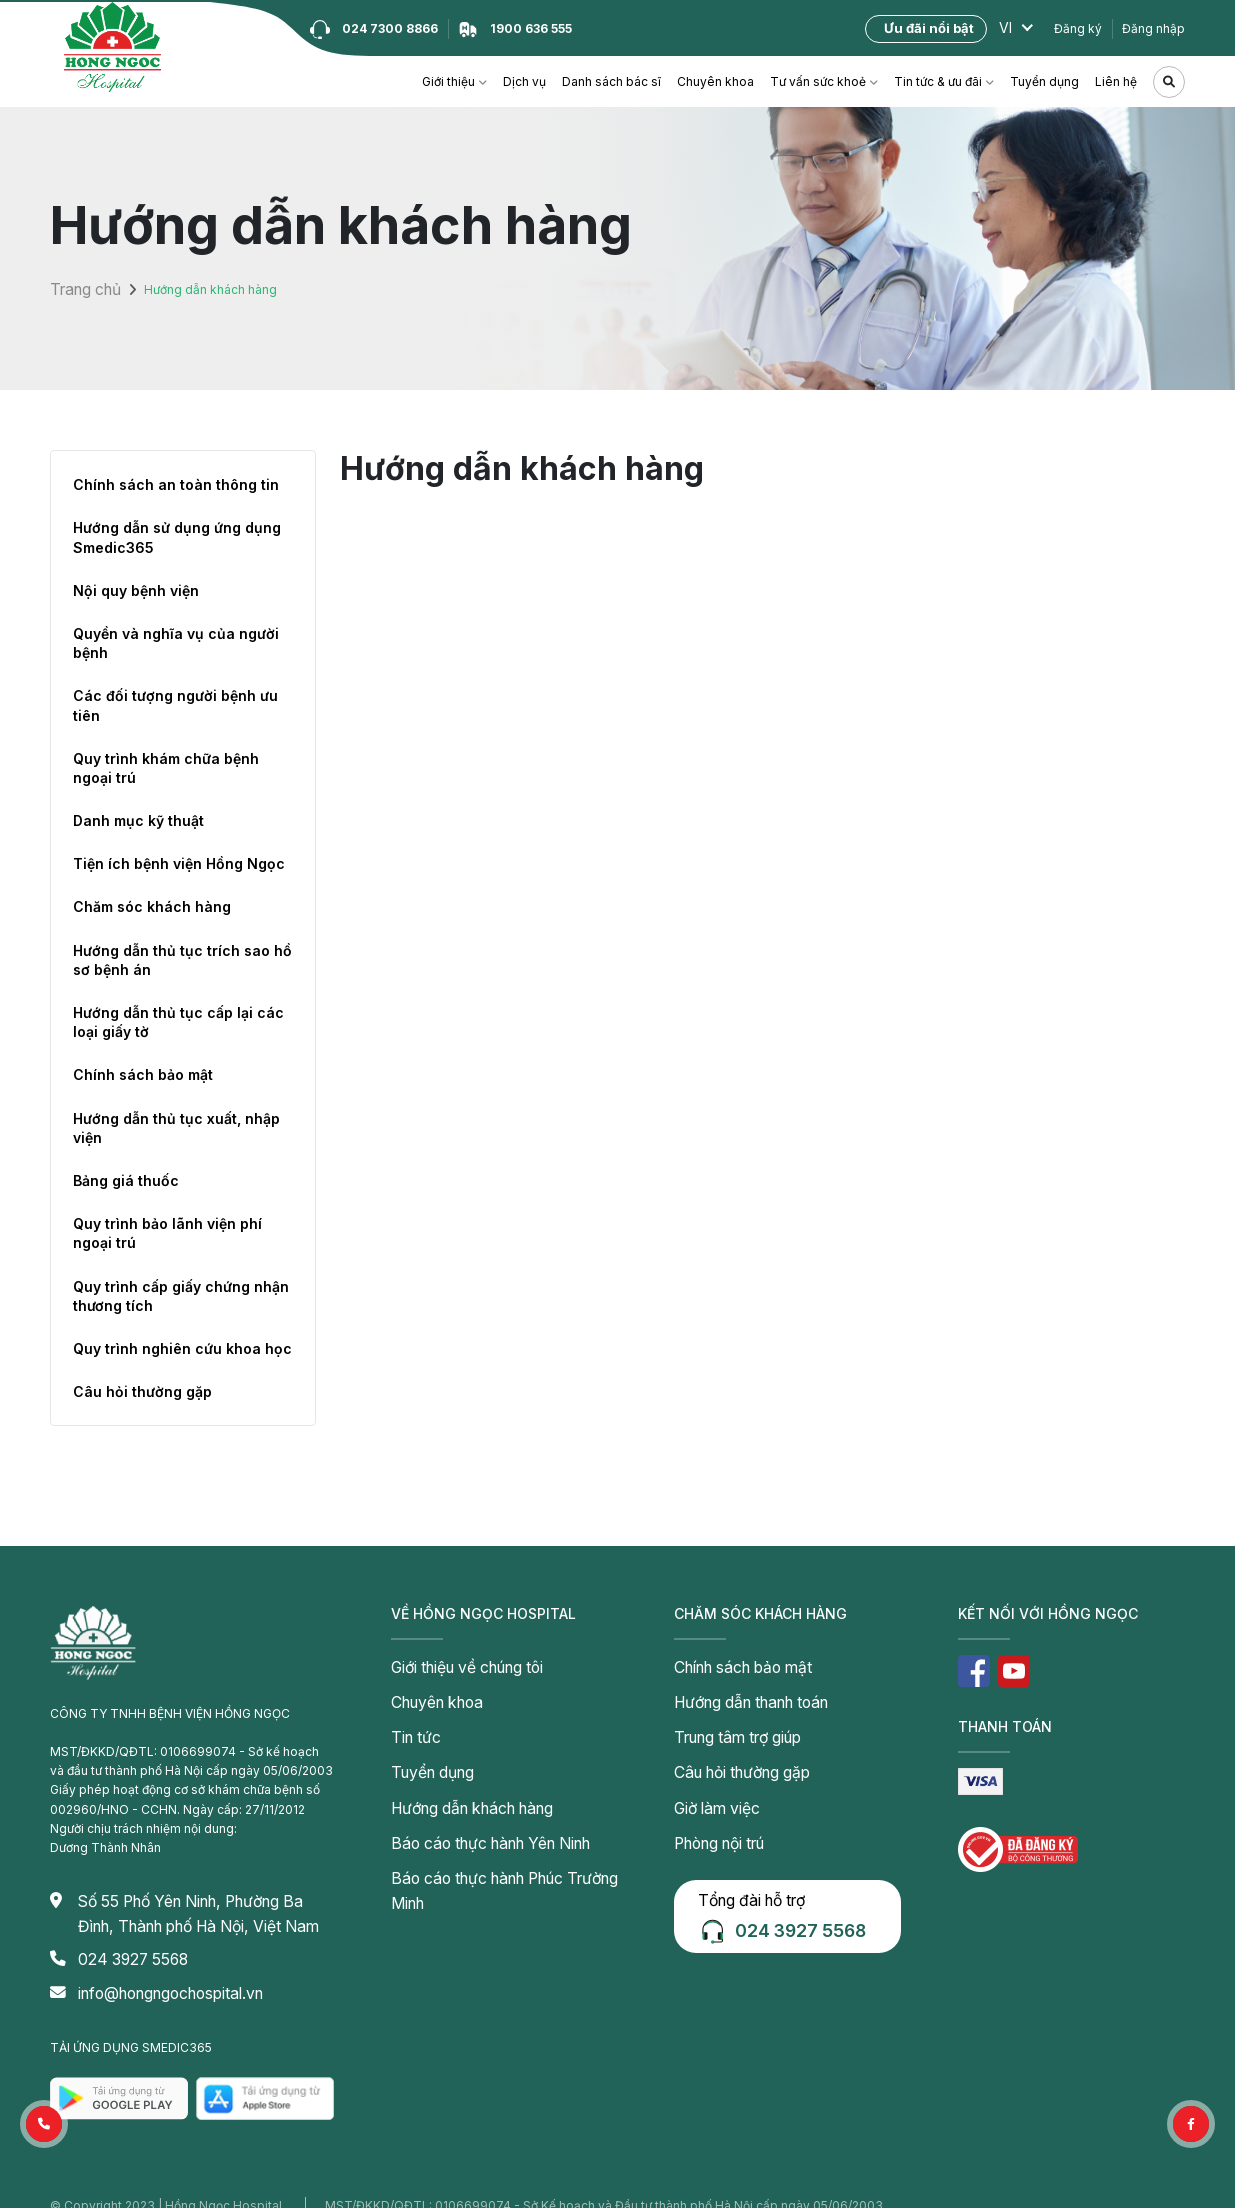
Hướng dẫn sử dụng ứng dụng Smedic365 (177, 537)
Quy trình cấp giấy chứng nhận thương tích (181, 1296)
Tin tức (411, 1722)
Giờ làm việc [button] (709, 1781)
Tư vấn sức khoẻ (818, 81)
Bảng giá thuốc (126, 1180)
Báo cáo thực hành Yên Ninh (471, 1810)
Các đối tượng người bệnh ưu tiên (175, 705)
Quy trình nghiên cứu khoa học (182, 1348)
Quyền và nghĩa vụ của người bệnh (176, 643)
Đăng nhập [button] (1153, 28)
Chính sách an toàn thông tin (176, 484)
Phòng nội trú (712, 1810)
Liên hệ (1116, 81)
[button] (44, 2124)
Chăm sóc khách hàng (152, 906)
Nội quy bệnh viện (136, 590)
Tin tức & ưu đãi (938, 81)
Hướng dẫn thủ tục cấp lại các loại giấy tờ (178, 1022)
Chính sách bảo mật (143, 1074)
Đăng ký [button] (1078, 28)
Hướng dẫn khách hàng (457, 1781)
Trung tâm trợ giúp (727, 1722)
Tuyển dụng (1044, 81)
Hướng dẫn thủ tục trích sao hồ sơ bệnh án (182, 960)
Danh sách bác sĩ (611, 81)
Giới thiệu (448, 81)
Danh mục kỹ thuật (138, 820)
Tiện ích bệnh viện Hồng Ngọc (179, 863)
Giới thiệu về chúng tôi (454, 1664)
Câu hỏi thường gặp (142, 1391)
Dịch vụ (524, 81)
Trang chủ (79, 289)
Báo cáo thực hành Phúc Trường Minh (498, 1839)
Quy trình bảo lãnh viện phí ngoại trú (167, 1233)
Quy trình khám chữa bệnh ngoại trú (166, 768)
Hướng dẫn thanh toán (737, 1693)
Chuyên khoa (715, 81)
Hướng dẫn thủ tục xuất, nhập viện (176, 1128)
